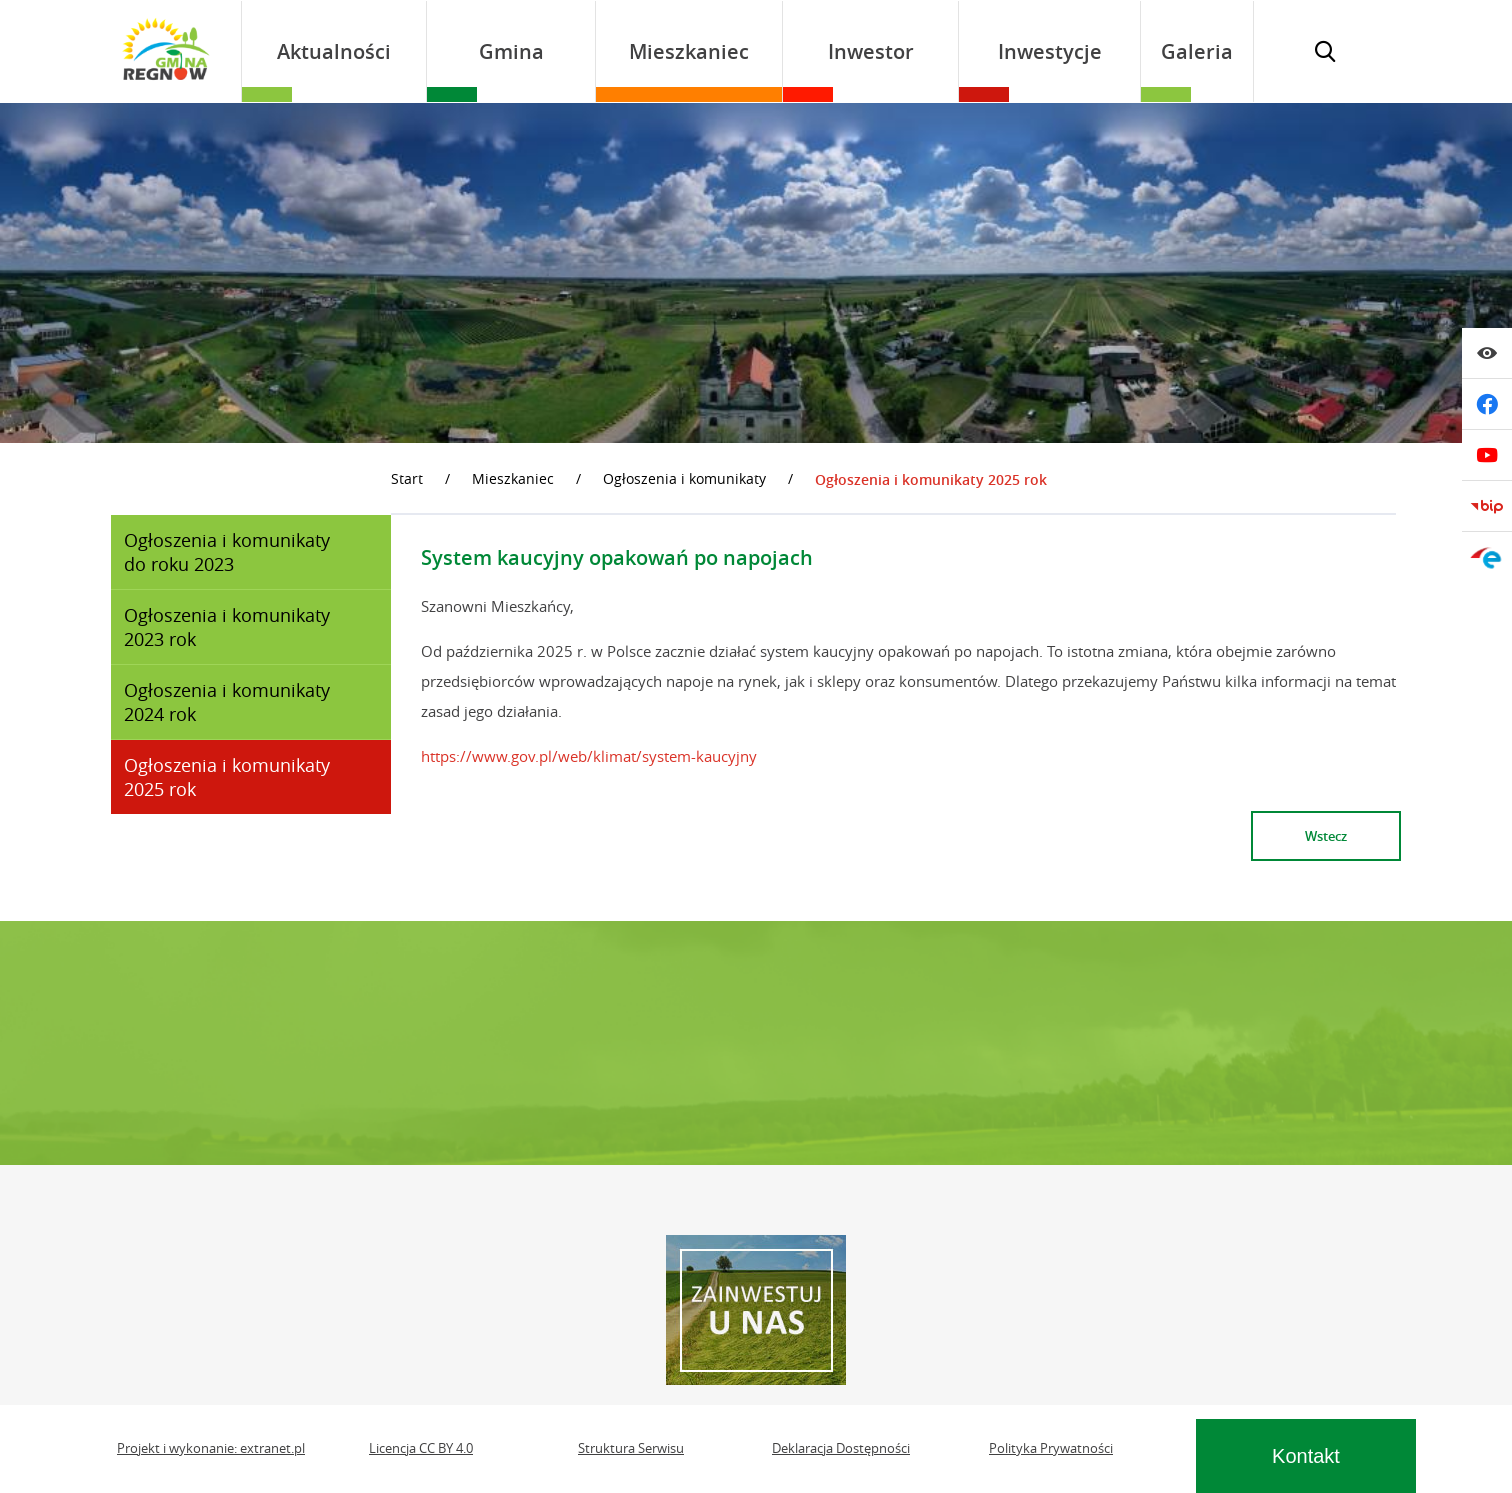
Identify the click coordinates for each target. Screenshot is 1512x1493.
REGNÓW (756, 1043)
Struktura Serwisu (631, 1448)
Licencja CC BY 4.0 (421, 1448)
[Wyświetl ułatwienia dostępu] (1487, 353)
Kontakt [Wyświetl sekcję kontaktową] (1306, 1456)
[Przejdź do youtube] (1487, 455)
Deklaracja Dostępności (841, 1448)
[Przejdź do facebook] (1487, 404)
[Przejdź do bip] (1487, 506)
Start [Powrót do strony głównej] (407, 478)
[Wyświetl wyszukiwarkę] (1325, 51)
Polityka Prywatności (1051, 1448)
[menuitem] (334, 51)
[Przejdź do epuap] (1487, 557)
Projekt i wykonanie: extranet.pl (211, 1448)
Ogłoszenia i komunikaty (684, 478)
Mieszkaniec (513, 478)
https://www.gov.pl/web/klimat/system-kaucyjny (589, 756)
